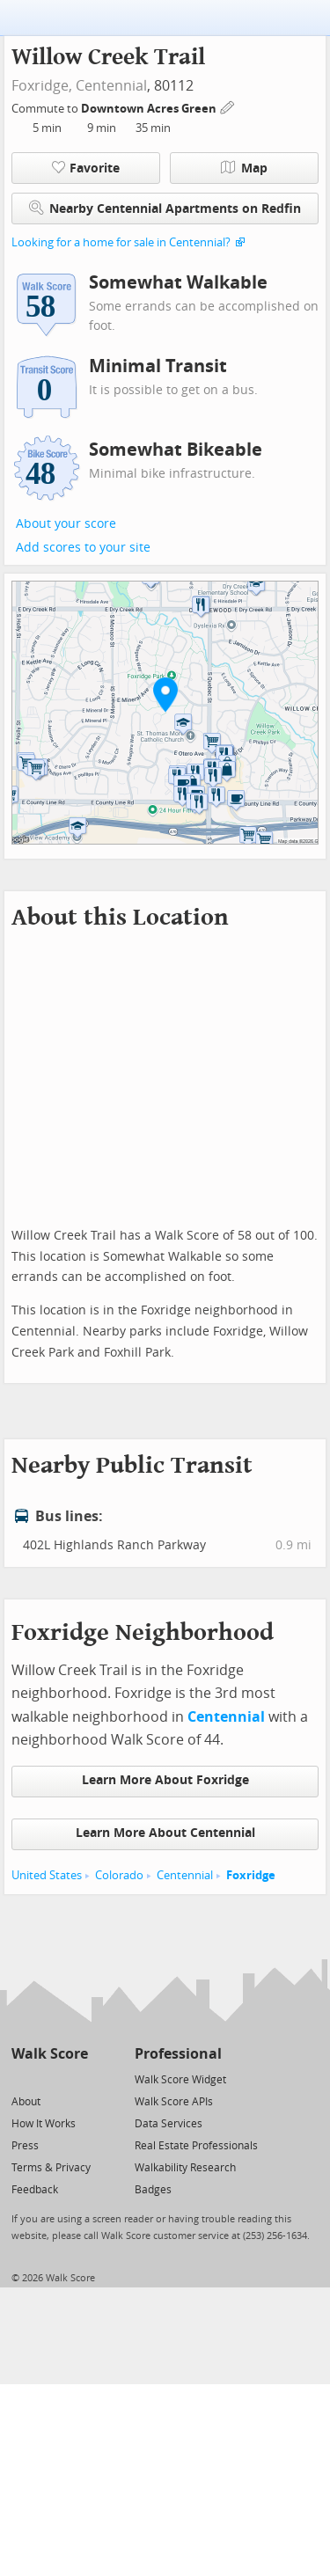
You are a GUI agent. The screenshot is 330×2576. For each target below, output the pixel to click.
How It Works (43, 2124)
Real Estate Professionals (196, 2146)
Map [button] (244, 168)
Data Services (168, 2124)
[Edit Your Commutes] (228, 106)
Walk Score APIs (174, 2102)
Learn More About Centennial (165, 1833)
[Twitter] (21, 2078)
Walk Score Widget (180, 2080)
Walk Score (49, 2053)
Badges (153, 2190)
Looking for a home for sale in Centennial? (121, 242)
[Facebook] (49, 2078)
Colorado (119, 1875)
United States (46, 1875)
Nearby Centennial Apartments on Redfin (165, 208)
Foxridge (250, 1875)
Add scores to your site (83, 547)
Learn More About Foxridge (165, 1780)
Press (25, 2146)
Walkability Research (185, 2168)
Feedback (34, 2190)
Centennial (111, 85)
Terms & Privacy (51, 2168)
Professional (178, 2053)
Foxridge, (41, 85)
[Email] (76, 2078)
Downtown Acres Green (150, 108)
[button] (165, 694)
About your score (66, 523)
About (25, 2102)
